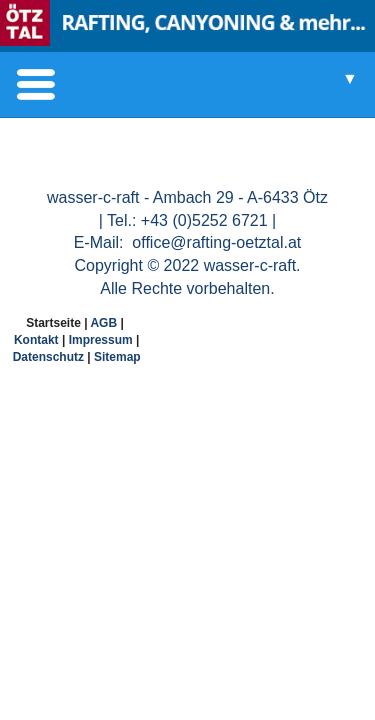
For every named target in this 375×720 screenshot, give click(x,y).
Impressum (101, 340)
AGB (103, 323)
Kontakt (36, 340)
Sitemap (117, 357)
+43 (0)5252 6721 (204, 220)
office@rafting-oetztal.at (214, 242)
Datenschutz (48, 357)
